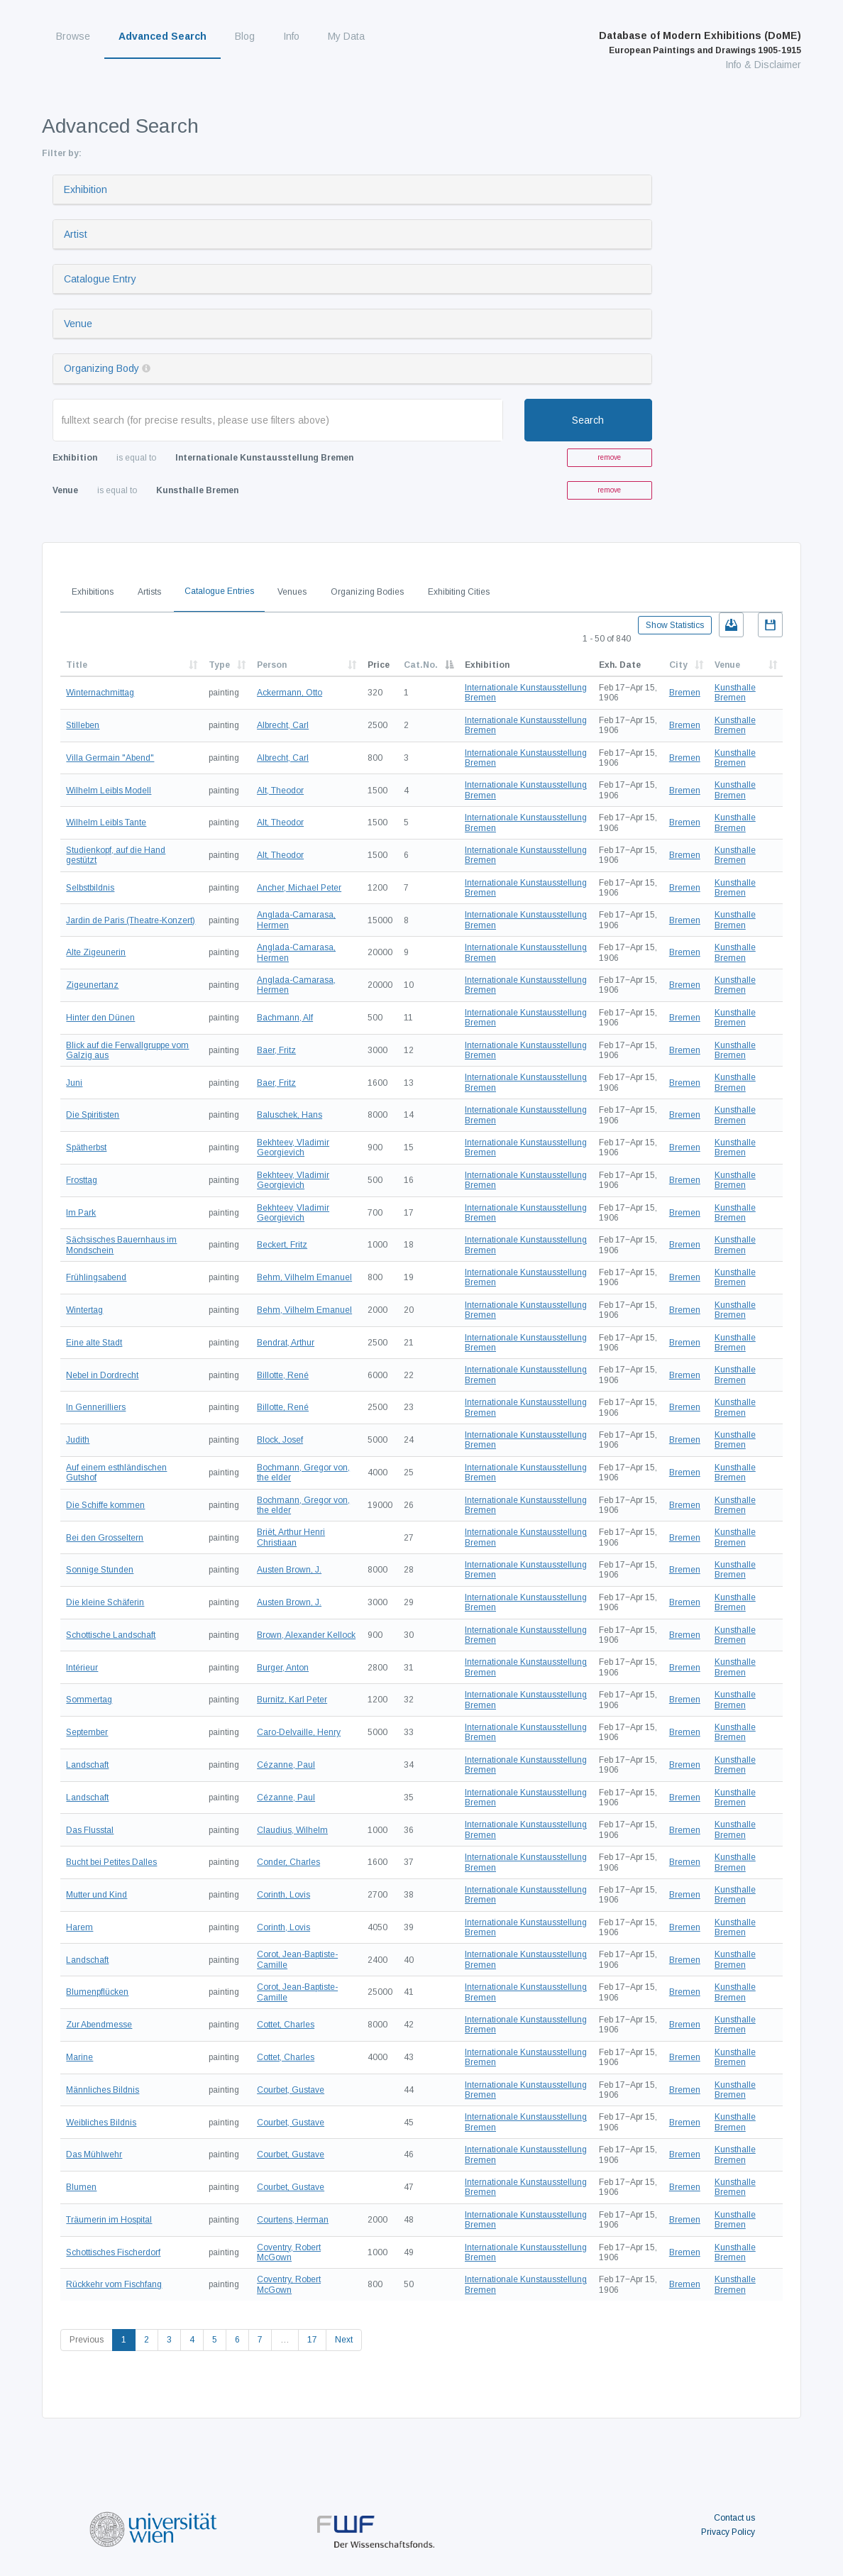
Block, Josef (280, 1440)
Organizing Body (101, 368)
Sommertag (89, 1700)
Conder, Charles (288, 1862)
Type (219, 665)
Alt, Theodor (280, 791)
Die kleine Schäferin (105, 1602)
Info (291, 36)
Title (76, 665)
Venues (292, 592)
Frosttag (81, 1180)
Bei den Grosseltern (104, 1538)
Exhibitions (93, 592)
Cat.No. (421, 665)
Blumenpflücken (97, 1992)
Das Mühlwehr (94, 2154)
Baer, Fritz (276, 1050)
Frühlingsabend (96, 1277)
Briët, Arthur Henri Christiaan (291, 1537)
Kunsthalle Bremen (735, 693)
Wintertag (84, 1310)
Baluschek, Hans (289, 1115)
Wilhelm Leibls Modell (108, 791)
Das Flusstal (90, 1830)
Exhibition (85, 189)
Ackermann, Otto (289, 693)
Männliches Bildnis (102, 2090)
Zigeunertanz (92, 985)
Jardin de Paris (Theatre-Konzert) (130, 920)
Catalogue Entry (100, 279)
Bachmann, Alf (285, 1018)
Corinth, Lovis (283, 1895)
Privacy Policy (728, 2532)
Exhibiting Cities (459, 592)
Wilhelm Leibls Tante (106, 822)
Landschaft (87, 1765)
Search (588, 420)
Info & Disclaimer (763, 64)
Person (272, 665)
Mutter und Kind (96, 1895)
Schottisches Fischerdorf (113, 2252)
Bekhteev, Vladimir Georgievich (293, 1147)
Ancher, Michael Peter (299, 888)
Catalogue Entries (219, 591)
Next (344, 2340)
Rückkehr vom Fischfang (114, 2284)
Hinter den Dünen (100, 1018)
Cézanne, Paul (286, 1765)
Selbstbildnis (90, 888)
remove (609, 457)
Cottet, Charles (285, 2025)
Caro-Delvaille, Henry (299, 1732)
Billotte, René (283, 1375)
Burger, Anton (283, 1668)
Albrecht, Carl (283, 725)
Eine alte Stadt (94, 1343)
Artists (149, 592)
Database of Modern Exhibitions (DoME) (700, 42)
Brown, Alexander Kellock (306, 1635)
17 (312, 2340)
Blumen (81, 2187)
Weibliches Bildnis (101, 2123)
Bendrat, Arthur (285, 1343)
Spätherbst (86, 1147)
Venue (78, 323)
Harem (79, 1927)
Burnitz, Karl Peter (292, 1700)
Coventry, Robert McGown (289, 2252)
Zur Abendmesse (99, 2025)
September (87, 1732)
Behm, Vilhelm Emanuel (304, 1277)
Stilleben (82, 725)
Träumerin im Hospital (109, 2220)
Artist (75, 234)
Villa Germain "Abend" (110, 758)
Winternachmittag (100, 693)
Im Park (81, 1213)
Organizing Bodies (367, 592)
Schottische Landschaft (110, 1635)
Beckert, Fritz (282, 1245)
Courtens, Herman (293, 2220)
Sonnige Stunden (99, 1570)
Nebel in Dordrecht (102, 1375)
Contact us (734, 2518)
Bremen (684, 693)
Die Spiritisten (92, 1115)
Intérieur (82, 1668)
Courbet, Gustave (290, 2090)
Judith (77, 1440)
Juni (74, 1083)
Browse (73, 36)
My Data (346, 36)
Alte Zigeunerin (96, 952)
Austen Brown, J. (289, 1570)
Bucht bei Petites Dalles (111, 1862)
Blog (245, 36)
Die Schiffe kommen (105, 1505)
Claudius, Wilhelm (292, 1830)
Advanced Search (162, 36)
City (678, 665)
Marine (79, 2057)
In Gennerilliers (96, 1407)
